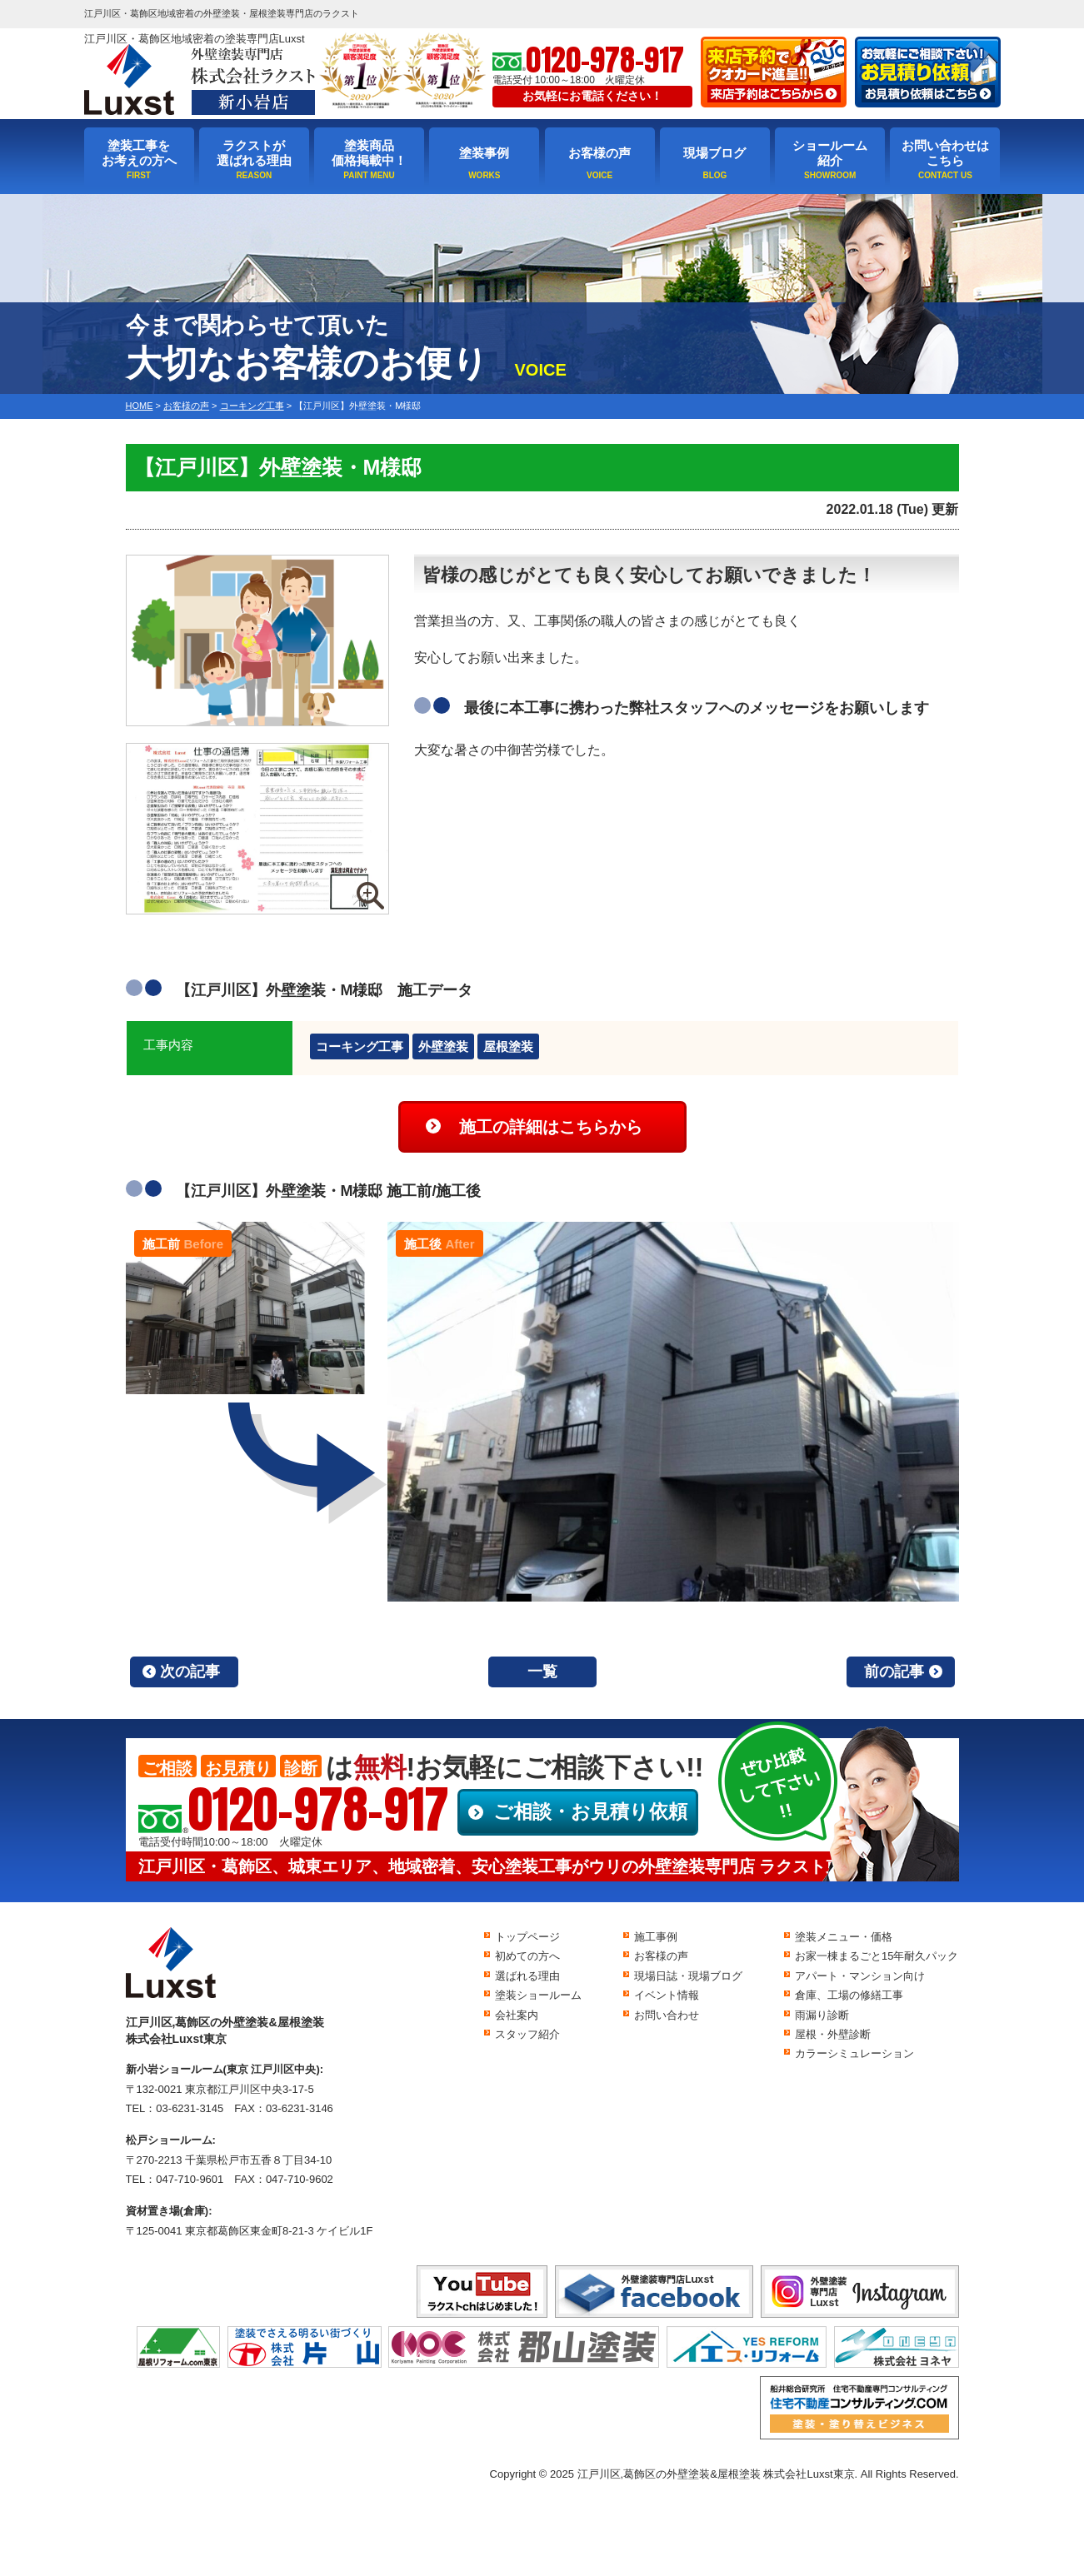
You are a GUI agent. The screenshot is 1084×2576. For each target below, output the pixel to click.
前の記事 (894, 1671)
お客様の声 (599, 153)
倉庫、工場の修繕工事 (849, 1995)
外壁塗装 (443, 1046)
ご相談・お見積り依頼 (590, 1811)
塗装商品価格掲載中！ (369, 152)
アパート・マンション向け (860, 1976)
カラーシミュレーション (854, 2053)
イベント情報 (666, 1995)
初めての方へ (527, 1956)
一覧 (542, 1671)
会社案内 (516, 2015)
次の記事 (190, 1671)
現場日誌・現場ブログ (688, 1976)
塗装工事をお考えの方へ (139, 152)
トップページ (527, 1937)
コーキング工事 (359, 1046)
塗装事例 (484, 153)
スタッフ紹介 (527, 2034)
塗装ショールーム (538, 1995)
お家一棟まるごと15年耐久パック (876, 1956)
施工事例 (655, 1937)
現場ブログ (714, 153)
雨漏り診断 (822, 2015)
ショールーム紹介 (829, 152)
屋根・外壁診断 (833, 2034)
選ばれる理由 (527, 1976)
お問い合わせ (666, 2015)
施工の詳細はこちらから (550, 1127)
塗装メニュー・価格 (843, 1937)
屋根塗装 (508, 1046)
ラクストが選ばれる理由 (254, 152)
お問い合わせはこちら (945, 152)
